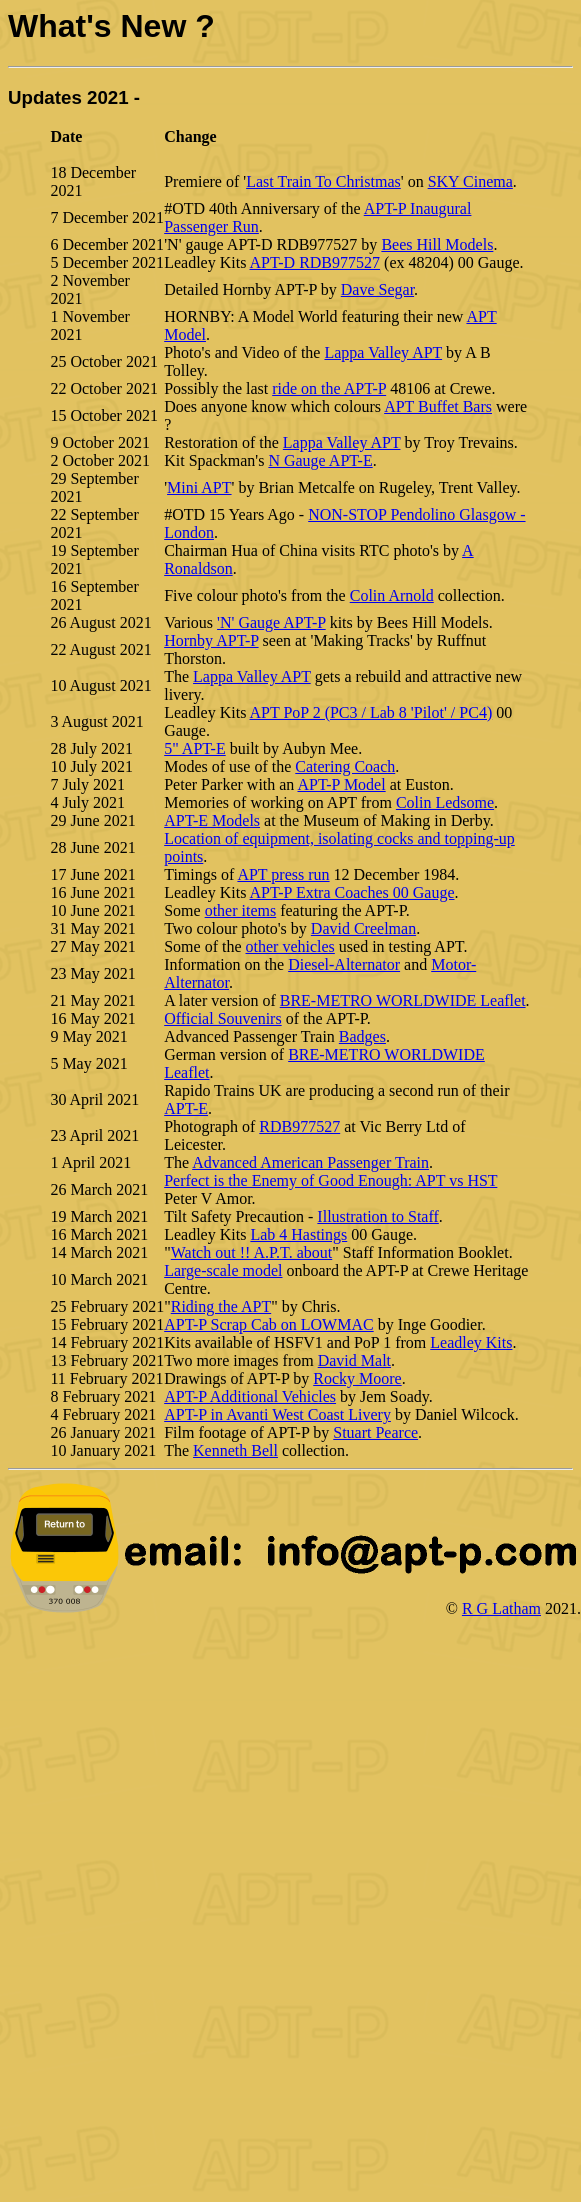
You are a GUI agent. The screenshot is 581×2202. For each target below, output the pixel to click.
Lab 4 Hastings (298, 1234)
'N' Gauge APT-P (271, 622)
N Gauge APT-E (320, 460)
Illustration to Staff (377, 1216)
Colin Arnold (392, 595)
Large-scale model (223, 1270)
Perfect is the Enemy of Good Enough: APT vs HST (330, 1180)
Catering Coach (345, 766)
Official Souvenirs (222, 1018)
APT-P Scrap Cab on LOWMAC (268, 1324)
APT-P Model (341, 784)
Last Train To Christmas (323, 181)
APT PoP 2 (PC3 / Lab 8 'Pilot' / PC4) (371, 712)
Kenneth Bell (235, 1450)
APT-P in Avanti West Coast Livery (277, 1414)
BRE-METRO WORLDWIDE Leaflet (403, 1000)
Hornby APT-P (211, 640)
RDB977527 (299, 1126)
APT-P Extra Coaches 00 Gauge (352, 892)
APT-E (186, 1108)
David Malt (354, 1360)
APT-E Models (212, 820)
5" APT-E (195, 748)
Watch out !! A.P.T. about (252, 1252)
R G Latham (501, 1608)
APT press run (283, 874)
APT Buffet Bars (438, 406)
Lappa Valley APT (383, 352)
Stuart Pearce (375, 1432)
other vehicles (290, 946)
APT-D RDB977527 (315, 262)
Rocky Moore (357, 1378)
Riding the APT (221, 1306)
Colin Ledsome (445, 802)
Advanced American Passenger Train (310, 1162)
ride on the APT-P (329, 388)
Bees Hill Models (437, 244)
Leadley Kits (471, 1342)
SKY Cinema (470, 181)
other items (241, 910)
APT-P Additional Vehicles (250, 1396)
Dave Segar (377, 289)
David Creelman (363, 928)
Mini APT (199, 487)
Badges (362, 1036)
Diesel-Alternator (344, 964)
